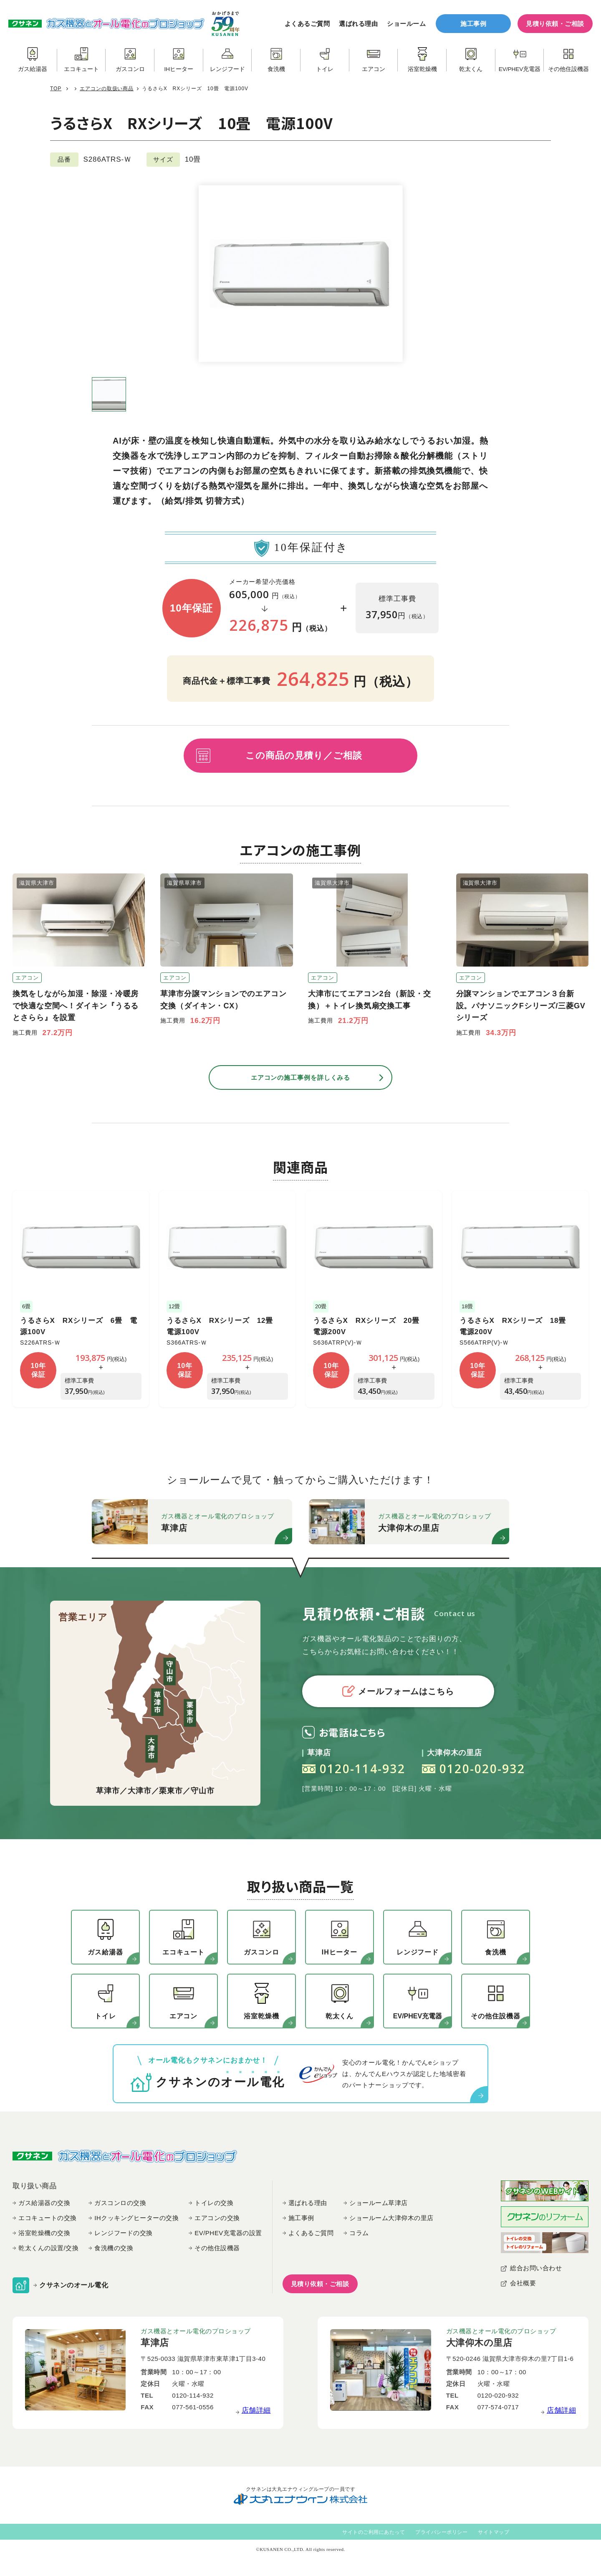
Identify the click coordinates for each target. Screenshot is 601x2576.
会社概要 (523, 2283)
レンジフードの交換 (123, 2232)
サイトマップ (493, 2532)
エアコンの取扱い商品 (107, 88)
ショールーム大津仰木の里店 (391, 2217)
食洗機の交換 (113, 2247)
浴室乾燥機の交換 (44, 2232)
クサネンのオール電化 (73, 2285)
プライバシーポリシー (441, 2532)
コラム (359, 2232)
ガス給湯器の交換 (44, 2202)
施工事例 (473, 23)
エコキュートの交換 (47, 2217)
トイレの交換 (213, 2202)
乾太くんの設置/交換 (48, 2247)
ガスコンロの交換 (120, 2202)
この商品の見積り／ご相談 (303, 755)
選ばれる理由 (358, 23)
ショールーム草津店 (378, 2202)
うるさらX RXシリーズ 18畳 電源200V (516, 1326)
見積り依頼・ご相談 (555, 23)
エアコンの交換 (217, 2217)
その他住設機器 (217, 2247)
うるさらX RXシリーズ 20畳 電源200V (370, 1326)
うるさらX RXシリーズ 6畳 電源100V (78, 1326)
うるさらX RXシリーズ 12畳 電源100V (223, 1326)
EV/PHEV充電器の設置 (228, 2232)
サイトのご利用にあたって (373, 2532)
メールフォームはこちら (398, 1691)
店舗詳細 (256, 2410)
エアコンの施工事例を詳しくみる (301, 1077)
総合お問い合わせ (536, 2267)
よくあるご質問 (307, 23)
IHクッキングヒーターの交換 (136, 2217)
